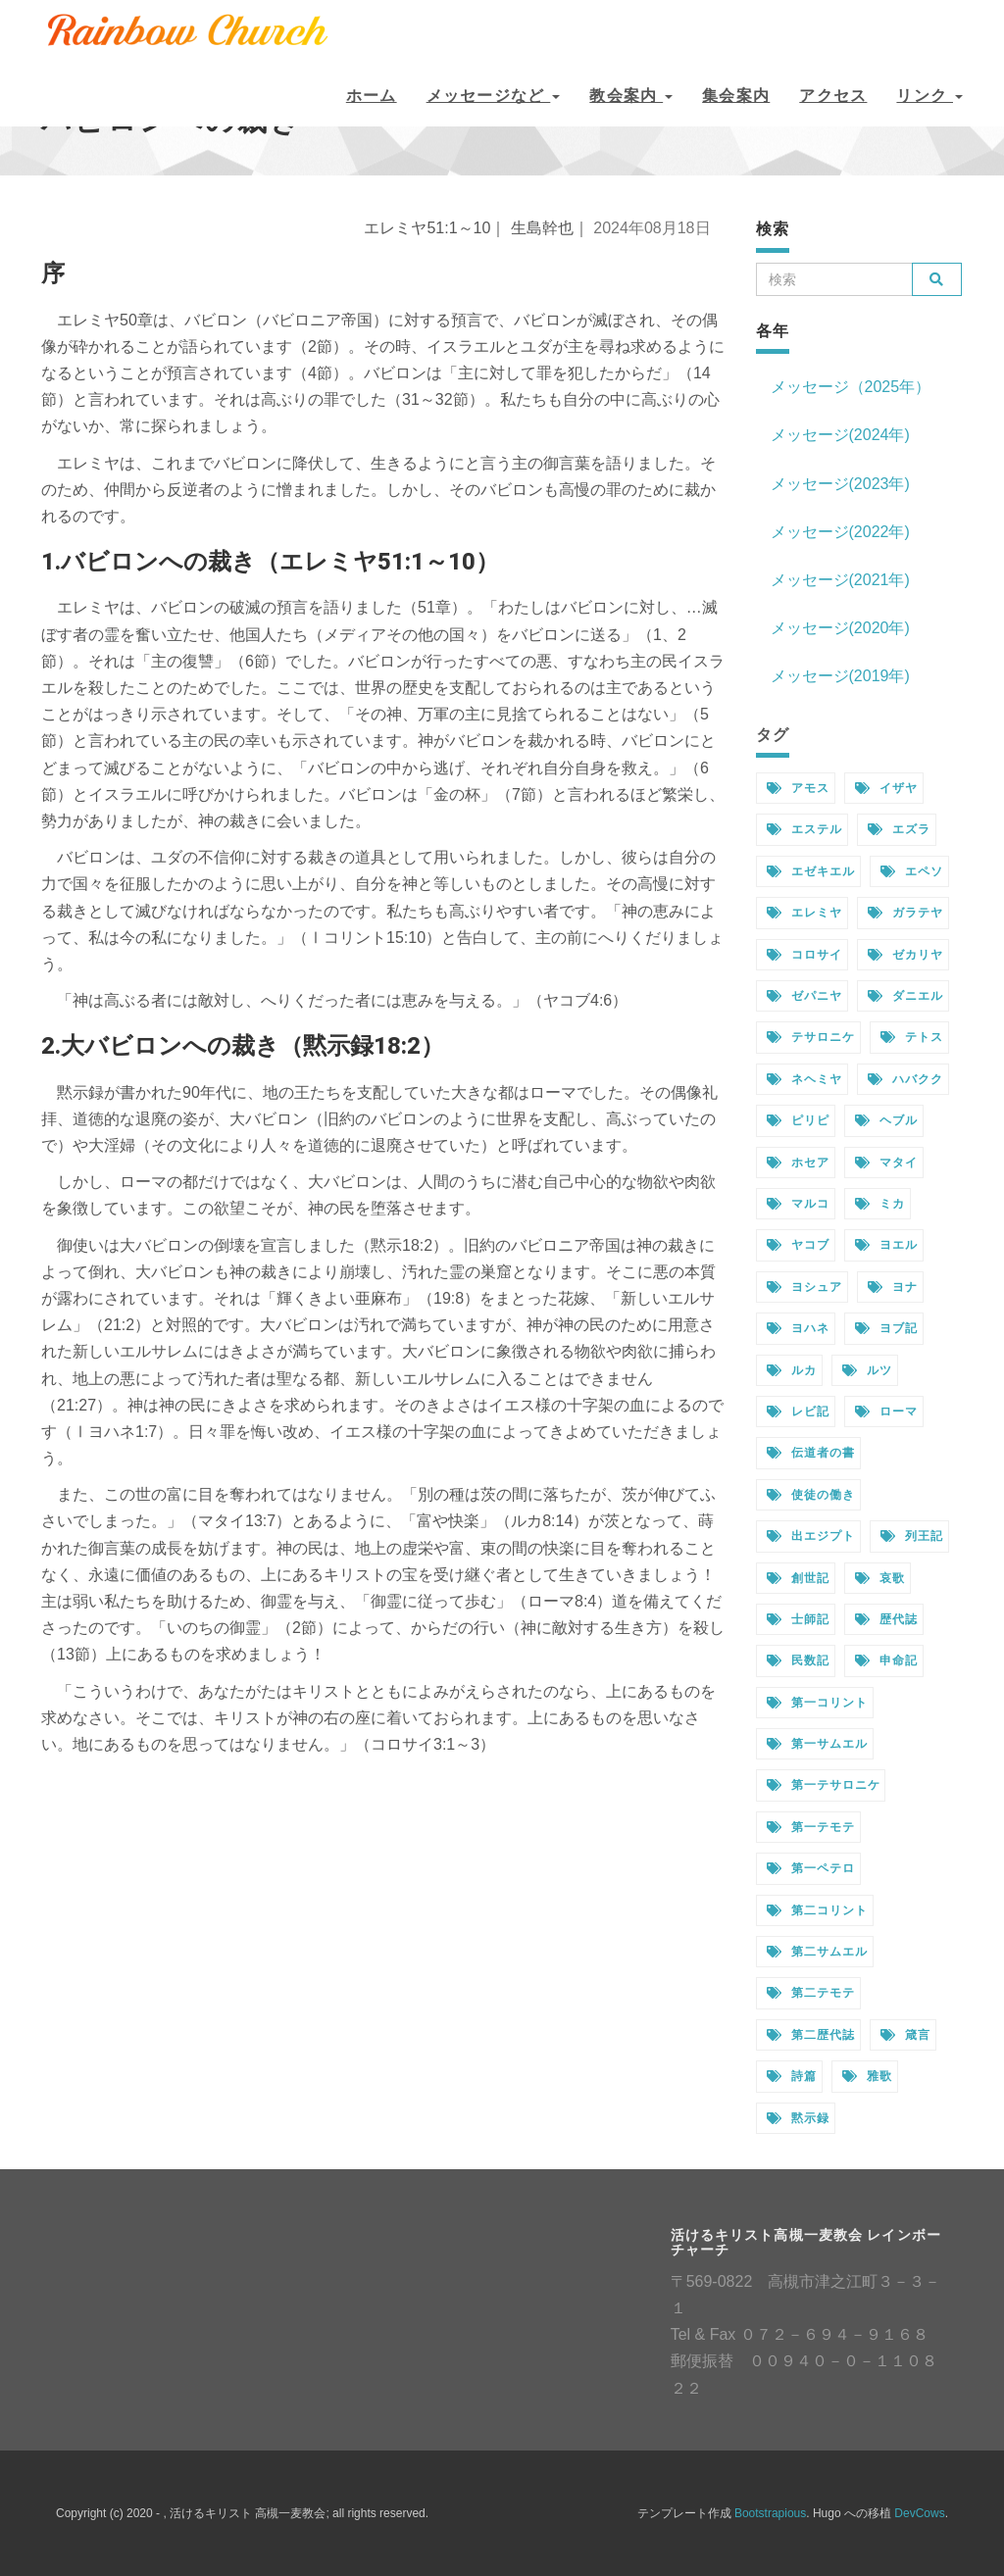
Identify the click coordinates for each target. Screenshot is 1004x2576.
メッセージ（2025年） (851, 386)
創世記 (798, 1578)
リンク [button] (929, 95)
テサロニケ (811, 1037)
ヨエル (886, 1245)
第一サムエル (817, 1744)
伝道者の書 (811, 1453)
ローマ (886, 1411)
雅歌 (867, 2076)
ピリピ (798, 1120)
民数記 (798, 1660)
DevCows (919, 2513)
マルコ (798, 1204)
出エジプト (811, 1536)
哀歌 (880, 1578)
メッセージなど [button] (494, 95)
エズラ (899, 829)
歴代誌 (886, 1619)
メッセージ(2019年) (840, 676)
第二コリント (817, 1910)
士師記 (798, 1619)
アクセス (833, 95)
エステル (804, 829)
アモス (798, 788)
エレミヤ (804, 912)
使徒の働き (811, 1495)
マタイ (886, 1162)
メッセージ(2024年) (840, 434)
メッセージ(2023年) (840, 483)
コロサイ (804, 955)
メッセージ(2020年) (840, 627)
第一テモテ (811, 1827)
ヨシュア (804, 1287)
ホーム (371, 95)
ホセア (798, 1162)
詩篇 (792, 2076)
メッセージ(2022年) (840, 531)
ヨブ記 (886, 1328)
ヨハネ (798, 1328)
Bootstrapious (770, 2513)
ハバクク (905, 1079)
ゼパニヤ (804, 996)
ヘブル (886, 1120)
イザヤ (886, 788)
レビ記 (798, 1411)
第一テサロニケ (823, 1785)
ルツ (867, 1370)
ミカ (880, 1204)
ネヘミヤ (804, 1079)
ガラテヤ (905, 912)
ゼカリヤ (905, 955)
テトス (911, 1037)
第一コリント (817, 1702)
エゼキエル (811, 871)
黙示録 (798, 2118)
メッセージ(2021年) (840, 579)
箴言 (905, 2035)
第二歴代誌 (811, 2035)
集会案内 (736, 95)
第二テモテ (811, 1993)
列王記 (911, 1536)
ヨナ (893, 1287)
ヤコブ (798, 1245)
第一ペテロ (811, 1868)
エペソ (911, 871)
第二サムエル (817, 1951)
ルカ (792, 1370)
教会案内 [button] (631, 95)
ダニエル (905, 996)
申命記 (886, 1660)
